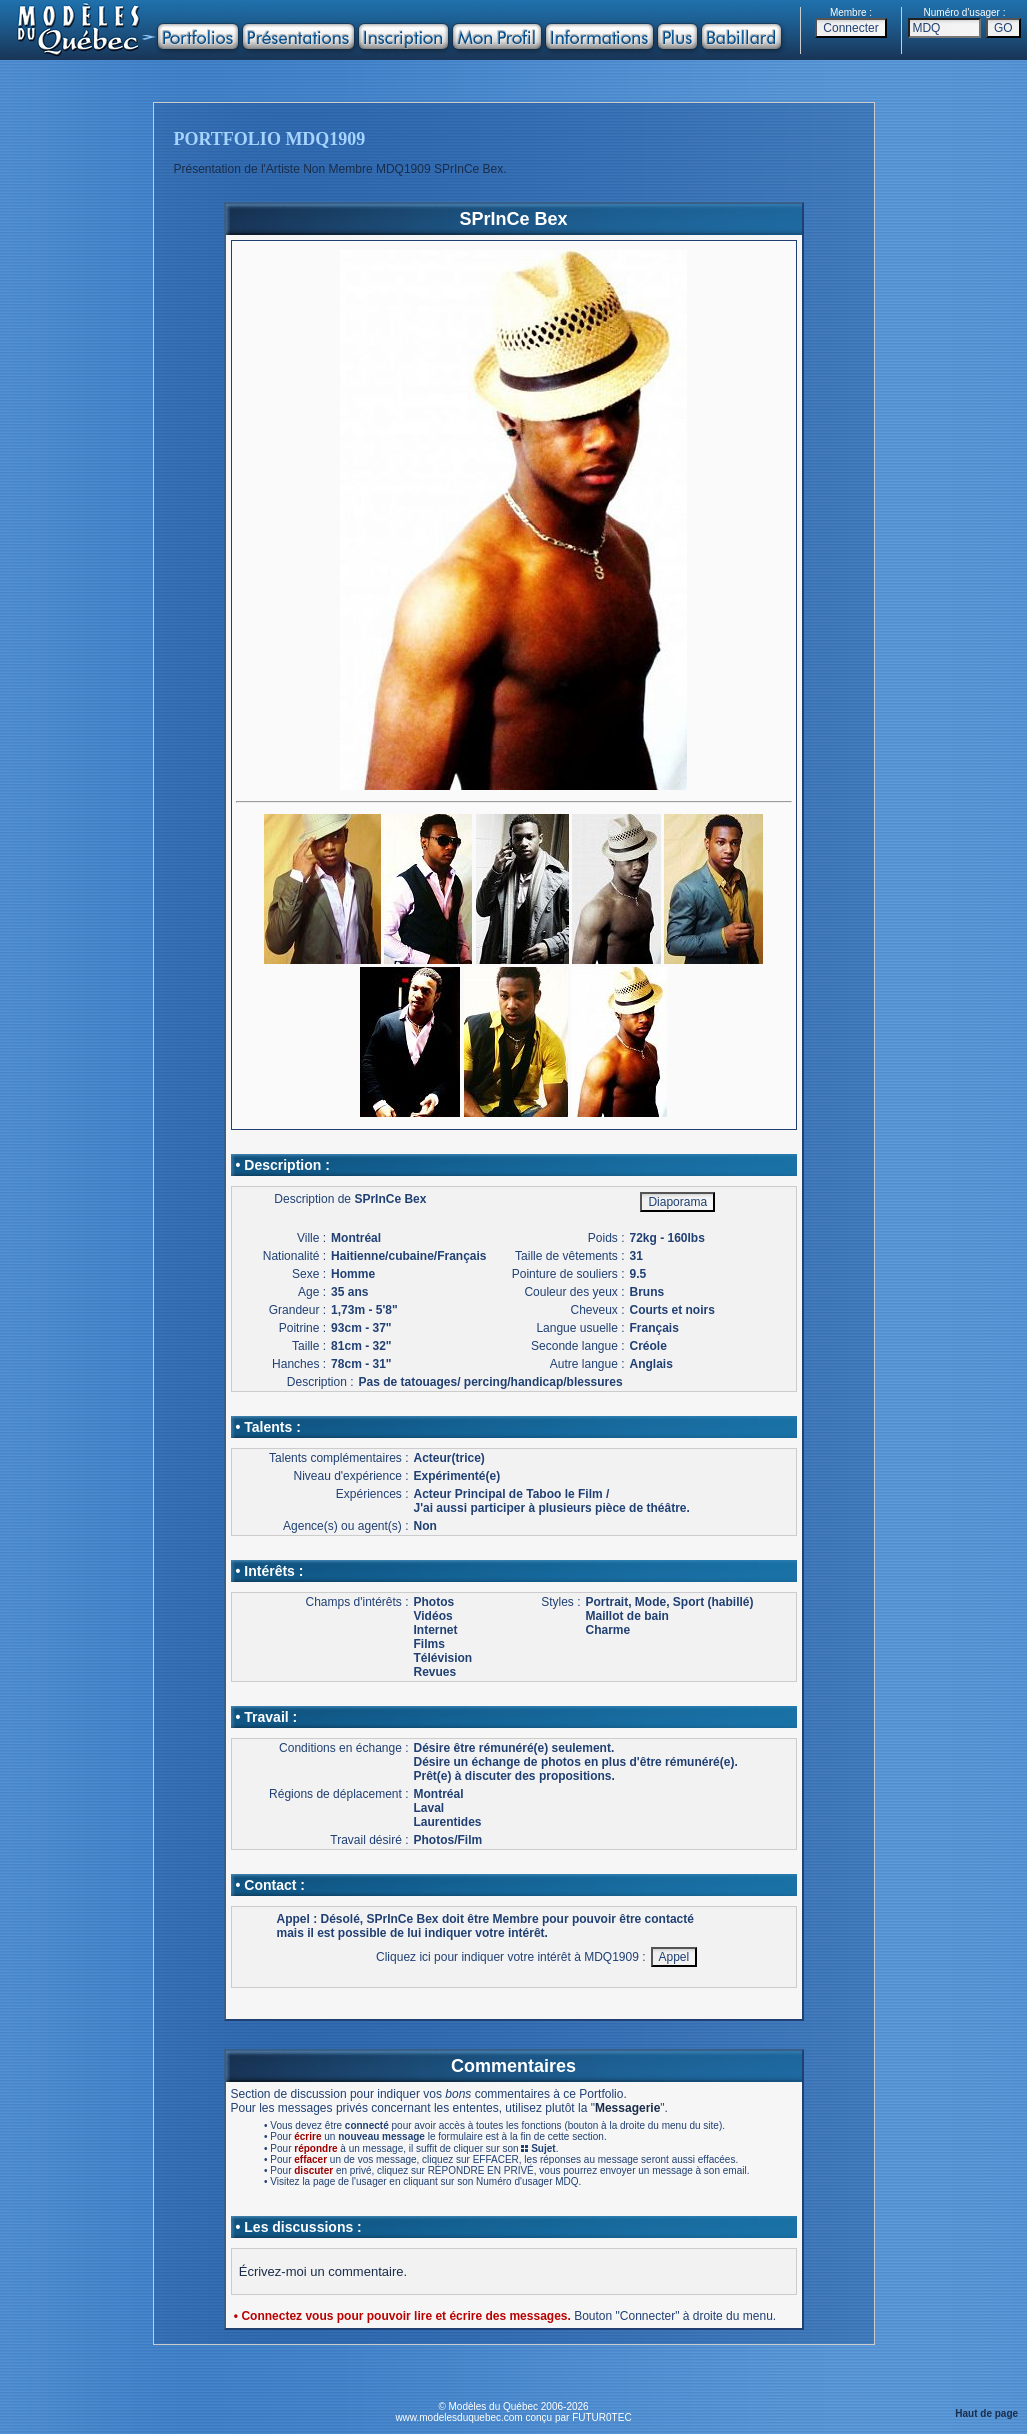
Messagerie (627, 2108)
